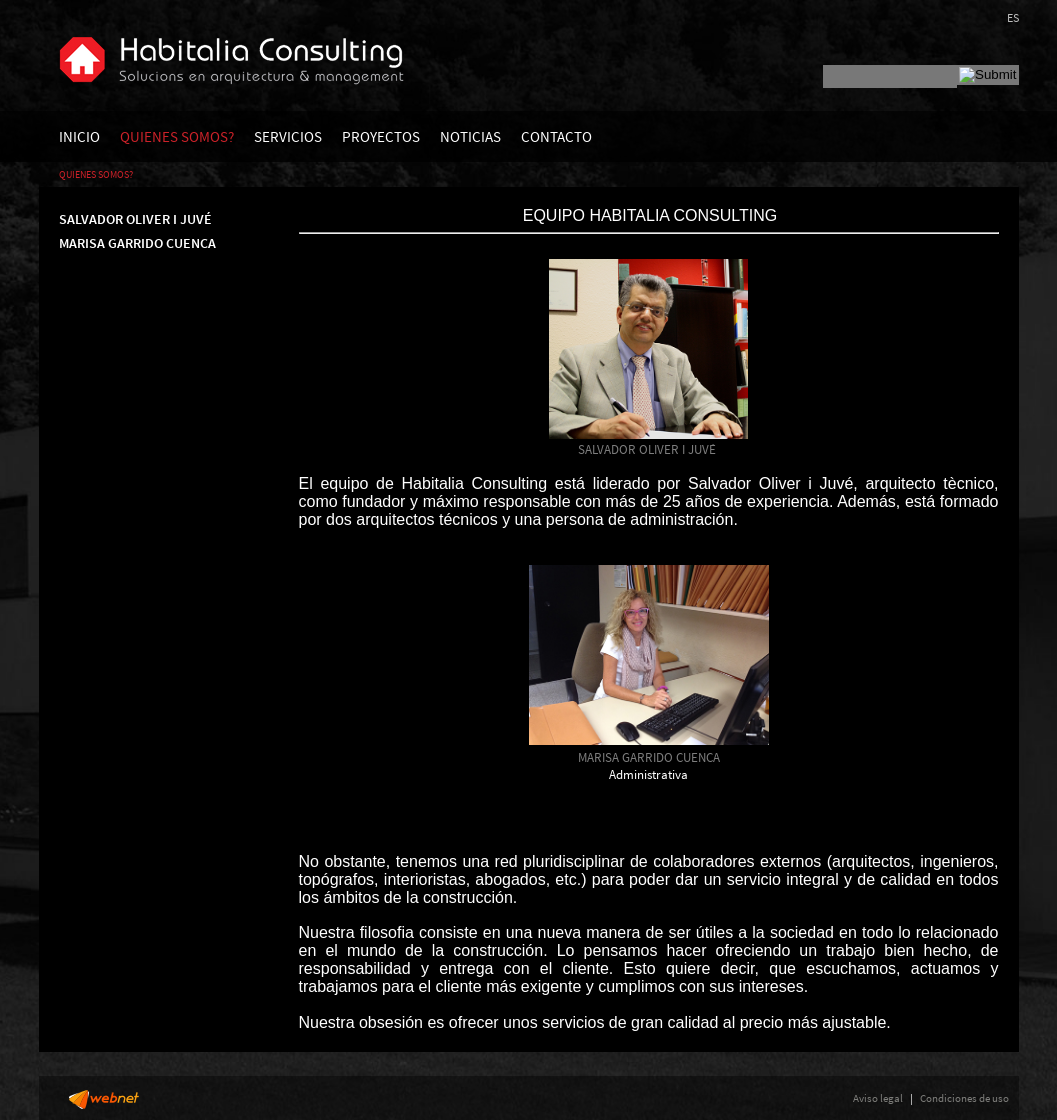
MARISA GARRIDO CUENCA (137, 243)
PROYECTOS (381, 136)
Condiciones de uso (964, 1098)
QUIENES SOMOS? (177, 136)
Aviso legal (878, 1098)
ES (1013, 17)
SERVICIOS (288, 136)
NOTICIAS (470, 136)
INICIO (79, 136)
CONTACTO (556, 136)
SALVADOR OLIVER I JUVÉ (135, 219)
